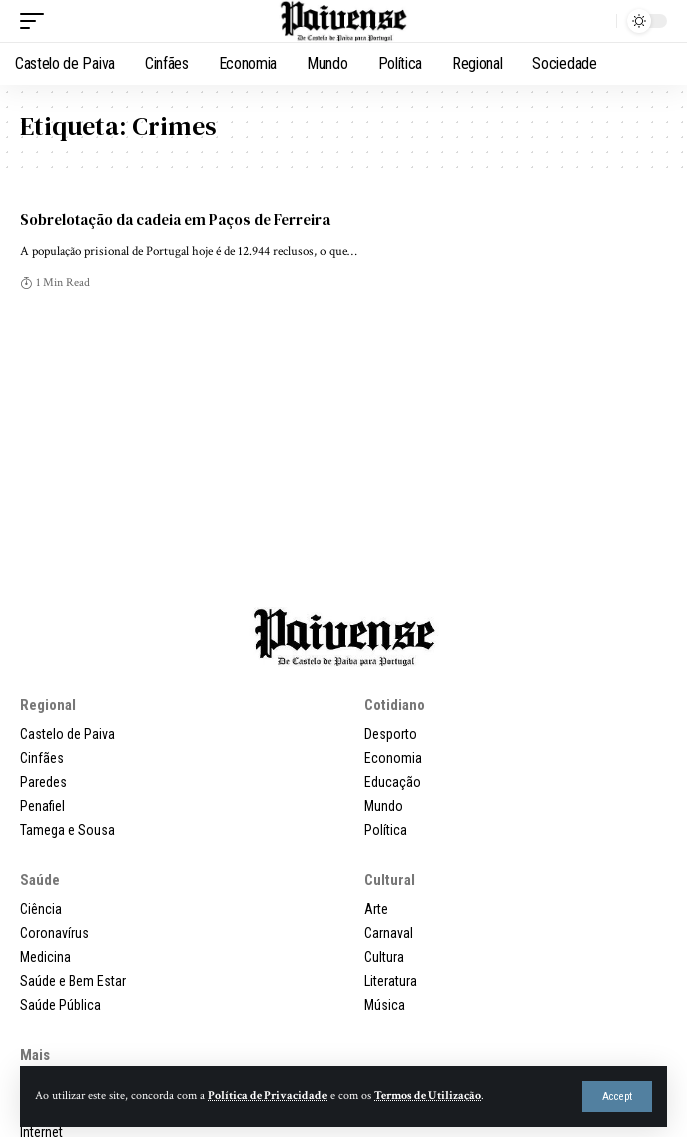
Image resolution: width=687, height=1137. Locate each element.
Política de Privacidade (267, 1095)
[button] (617, 1096)
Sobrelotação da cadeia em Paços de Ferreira (175, 219)
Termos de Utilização (427, 1095)
